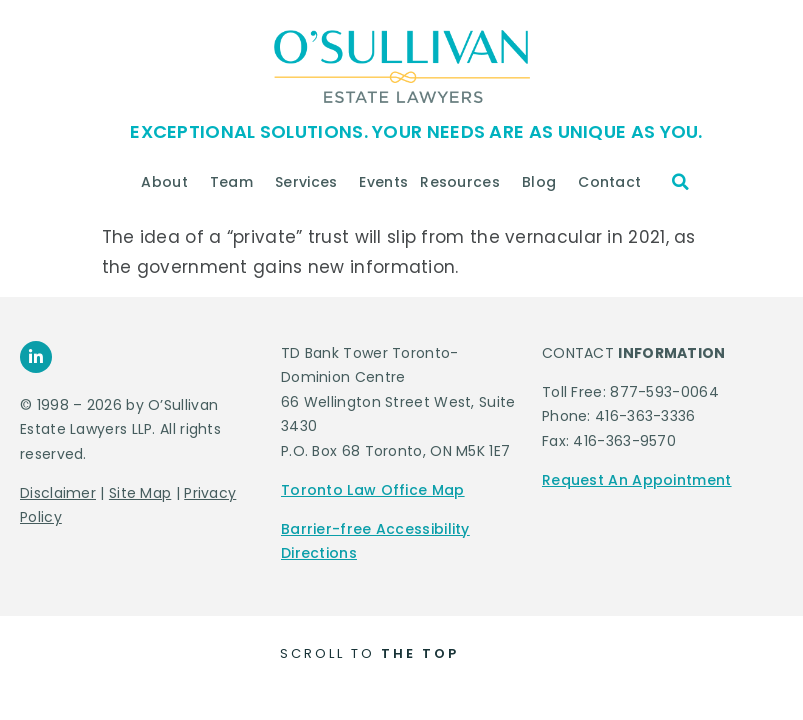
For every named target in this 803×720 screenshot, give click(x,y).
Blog (544, 182)
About (169, 182)
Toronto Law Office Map (373, 490)
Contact (614, 182)
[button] (681, 182)
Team (236, 182)
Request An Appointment (637, 480)
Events (383, 182)
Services (311, 182)
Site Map (140, 493)
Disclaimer (58, 493)
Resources (465, 182)
